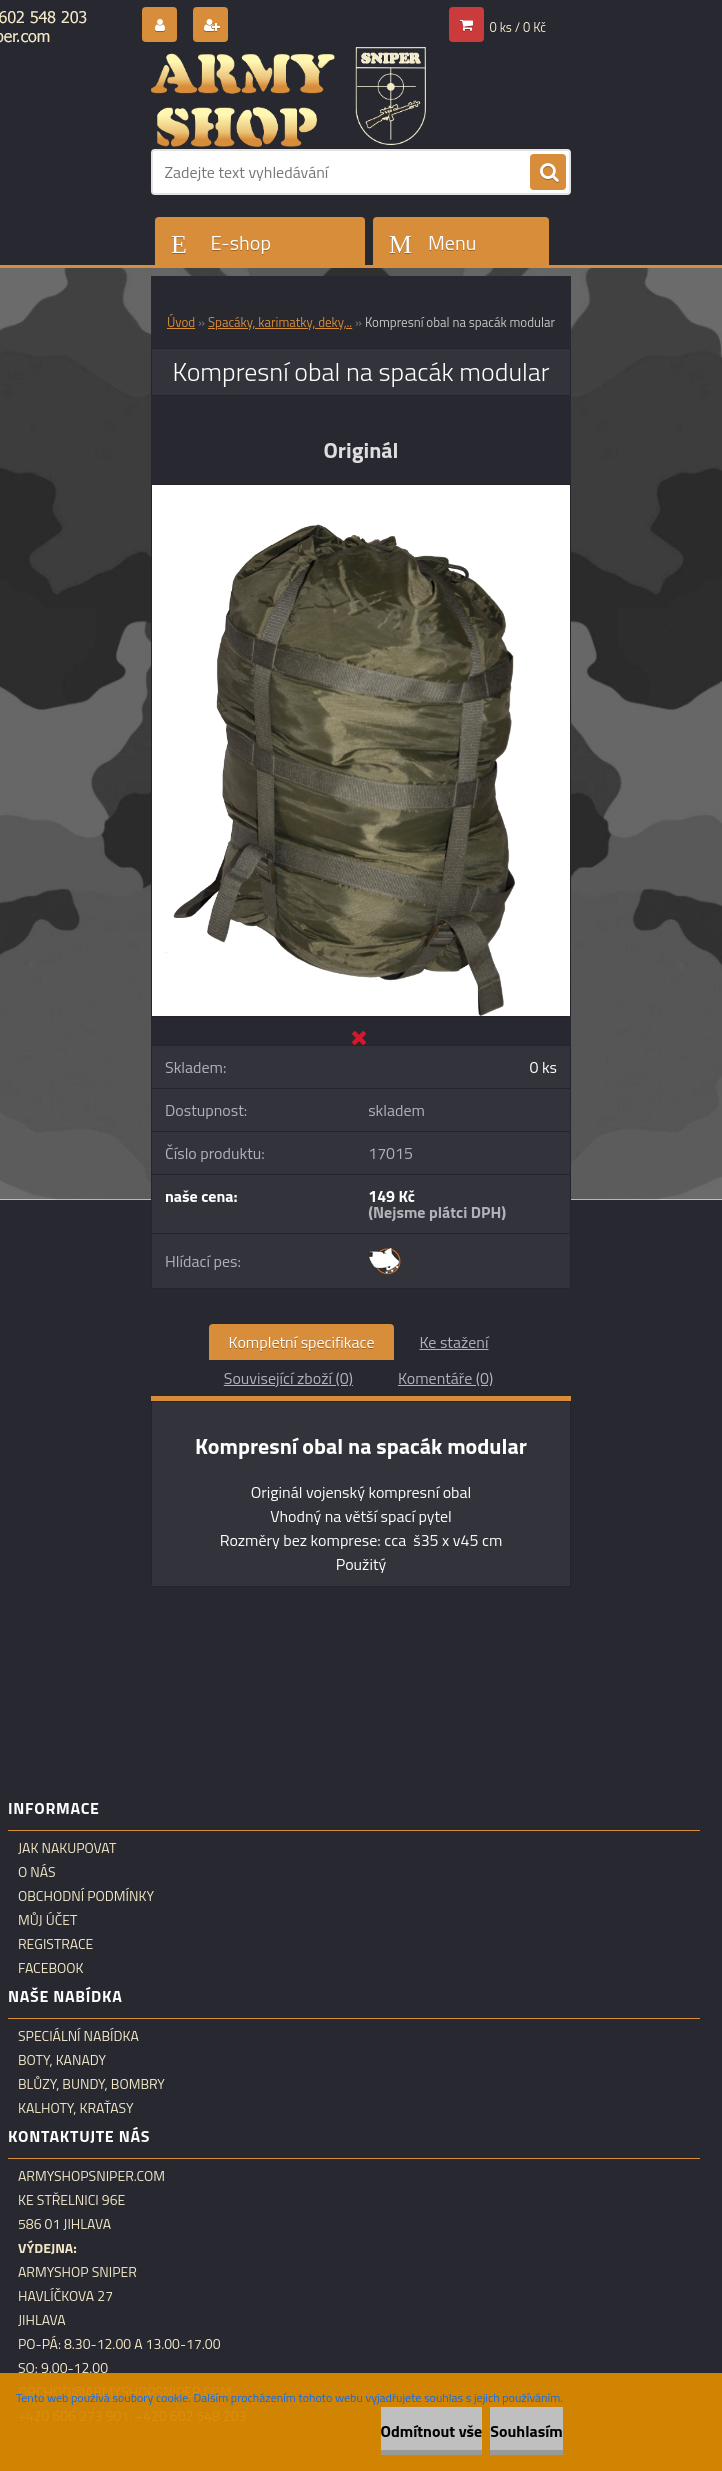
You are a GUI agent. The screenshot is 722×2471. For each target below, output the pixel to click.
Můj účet (47, 1920)
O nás (37, 1872)
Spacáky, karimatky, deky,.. (280, 322)
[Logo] (288, 97)
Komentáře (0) (445, 1378)
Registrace (55, 1944)
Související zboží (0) (288, 1378)
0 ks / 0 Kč (518, 27)
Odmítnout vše (432, 2431)
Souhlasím (526, 2431)
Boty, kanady (62, 2060)
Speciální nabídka (78, 2036)
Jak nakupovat (67, 1848)
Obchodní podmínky (86, 1896)
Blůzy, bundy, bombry (91, 2084)
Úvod (181, 322)
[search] (548, 173)
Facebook (51, 1968)
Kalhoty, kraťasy (76, 2108)
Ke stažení (453, 1342)
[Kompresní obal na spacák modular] (361, 493)
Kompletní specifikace (302, 1342)
